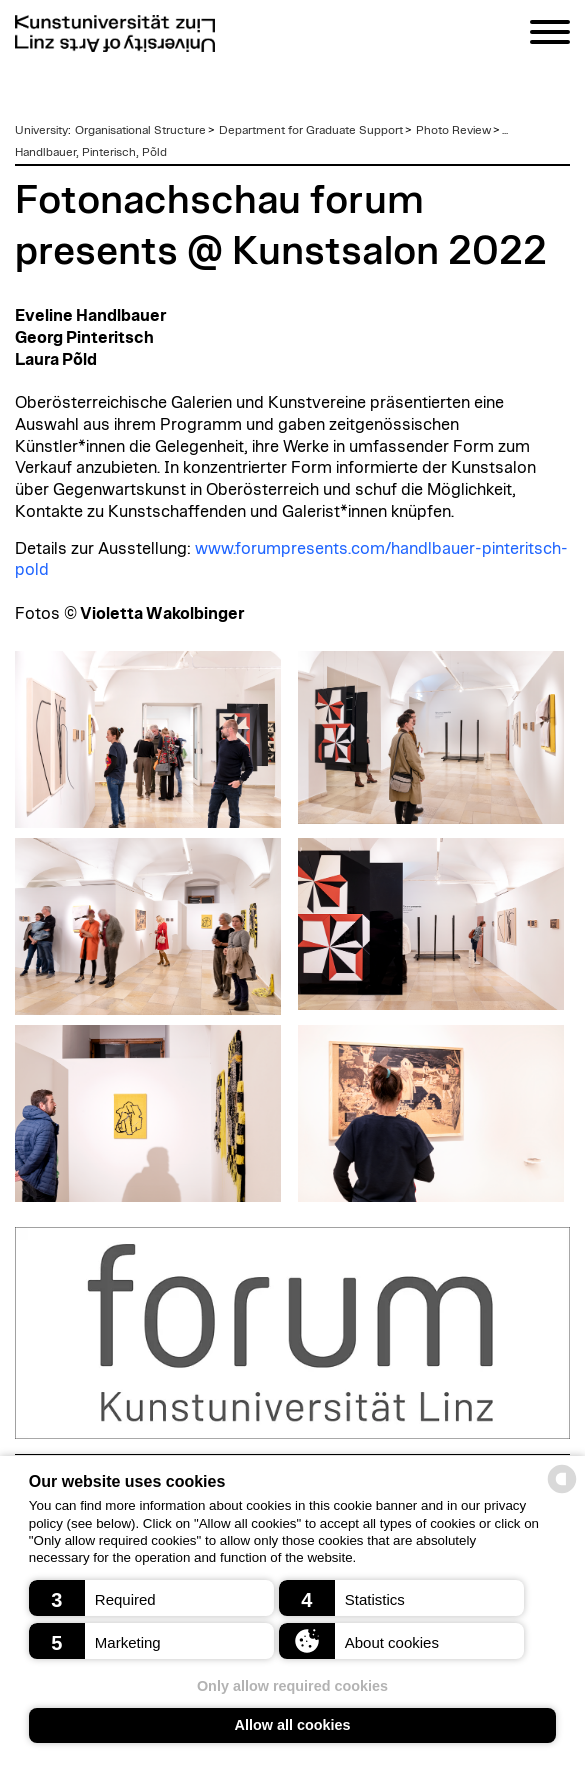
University (41, 130)
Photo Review (453, 130)
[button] (151, 1598)
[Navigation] (550, 35)
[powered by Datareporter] (562, 1491)
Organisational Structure (140, 130)
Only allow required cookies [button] (292, 1686)
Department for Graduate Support (311, 130)
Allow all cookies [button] (293, 1725)
